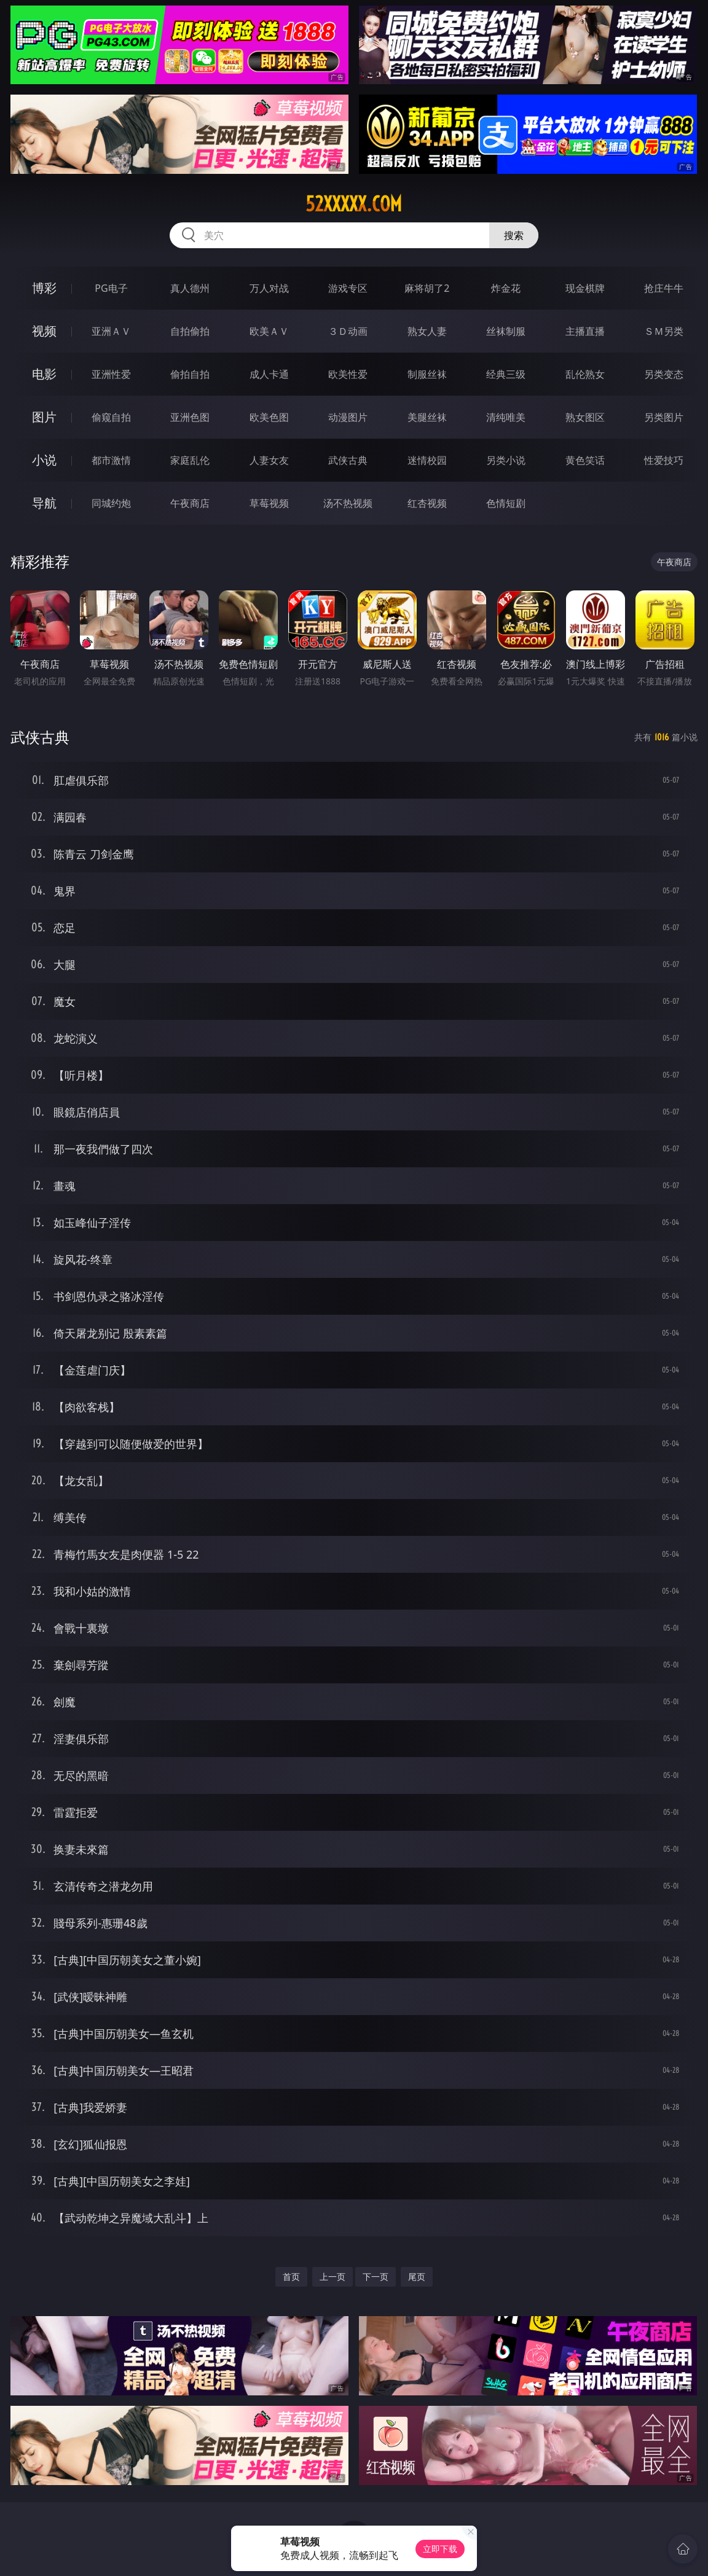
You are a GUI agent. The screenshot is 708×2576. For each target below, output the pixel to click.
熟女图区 (585, 417)
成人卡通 (269, 374)
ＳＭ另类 (663, 331)
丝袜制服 (505, 331)
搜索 (514, 235)
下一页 (375, 2276)
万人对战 (269, 288)
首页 (291, 2276)
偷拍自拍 (190, 374)
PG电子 (111, 288)
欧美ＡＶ (269, 331)
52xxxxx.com (353, 204)
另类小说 (505, 460)
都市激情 (111, 460)
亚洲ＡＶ (111, 331)
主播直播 (585, 331)
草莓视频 (269, 503)
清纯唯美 (505, 417)
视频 (44, 331)
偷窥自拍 (111, 417)
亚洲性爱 (111, 374)
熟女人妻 (427, 331)
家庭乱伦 (190, 460)
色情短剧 (505, 503)
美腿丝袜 (427, 417)
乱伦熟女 (585, 374)
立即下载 (440, 2548)
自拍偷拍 (190, 331)
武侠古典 (348, 460)
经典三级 (505, 374)
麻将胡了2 (426, 288)
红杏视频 (427, 503)
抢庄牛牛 (663, 288)
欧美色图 (269, 417)
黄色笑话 (585, 460)
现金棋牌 (585, 288)
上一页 (332, 2276)
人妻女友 (269, 460)
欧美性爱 (348, 374)
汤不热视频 (347, 503)
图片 (44, 417)
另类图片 (663, 417)
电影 (44, 374)
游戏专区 (348, 288)
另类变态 (663, 374)
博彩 (44, 288)
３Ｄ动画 (348, 331)
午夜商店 (190, 503)
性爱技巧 (663, 460)
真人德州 (190, 288)
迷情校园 (427, 460)
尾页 (416, 2276)
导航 (44, 503)
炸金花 (506, 288)
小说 (44, 460)
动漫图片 (348, 417)
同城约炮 (111, 503)
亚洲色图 (190, 417)
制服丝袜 (427, 374)
